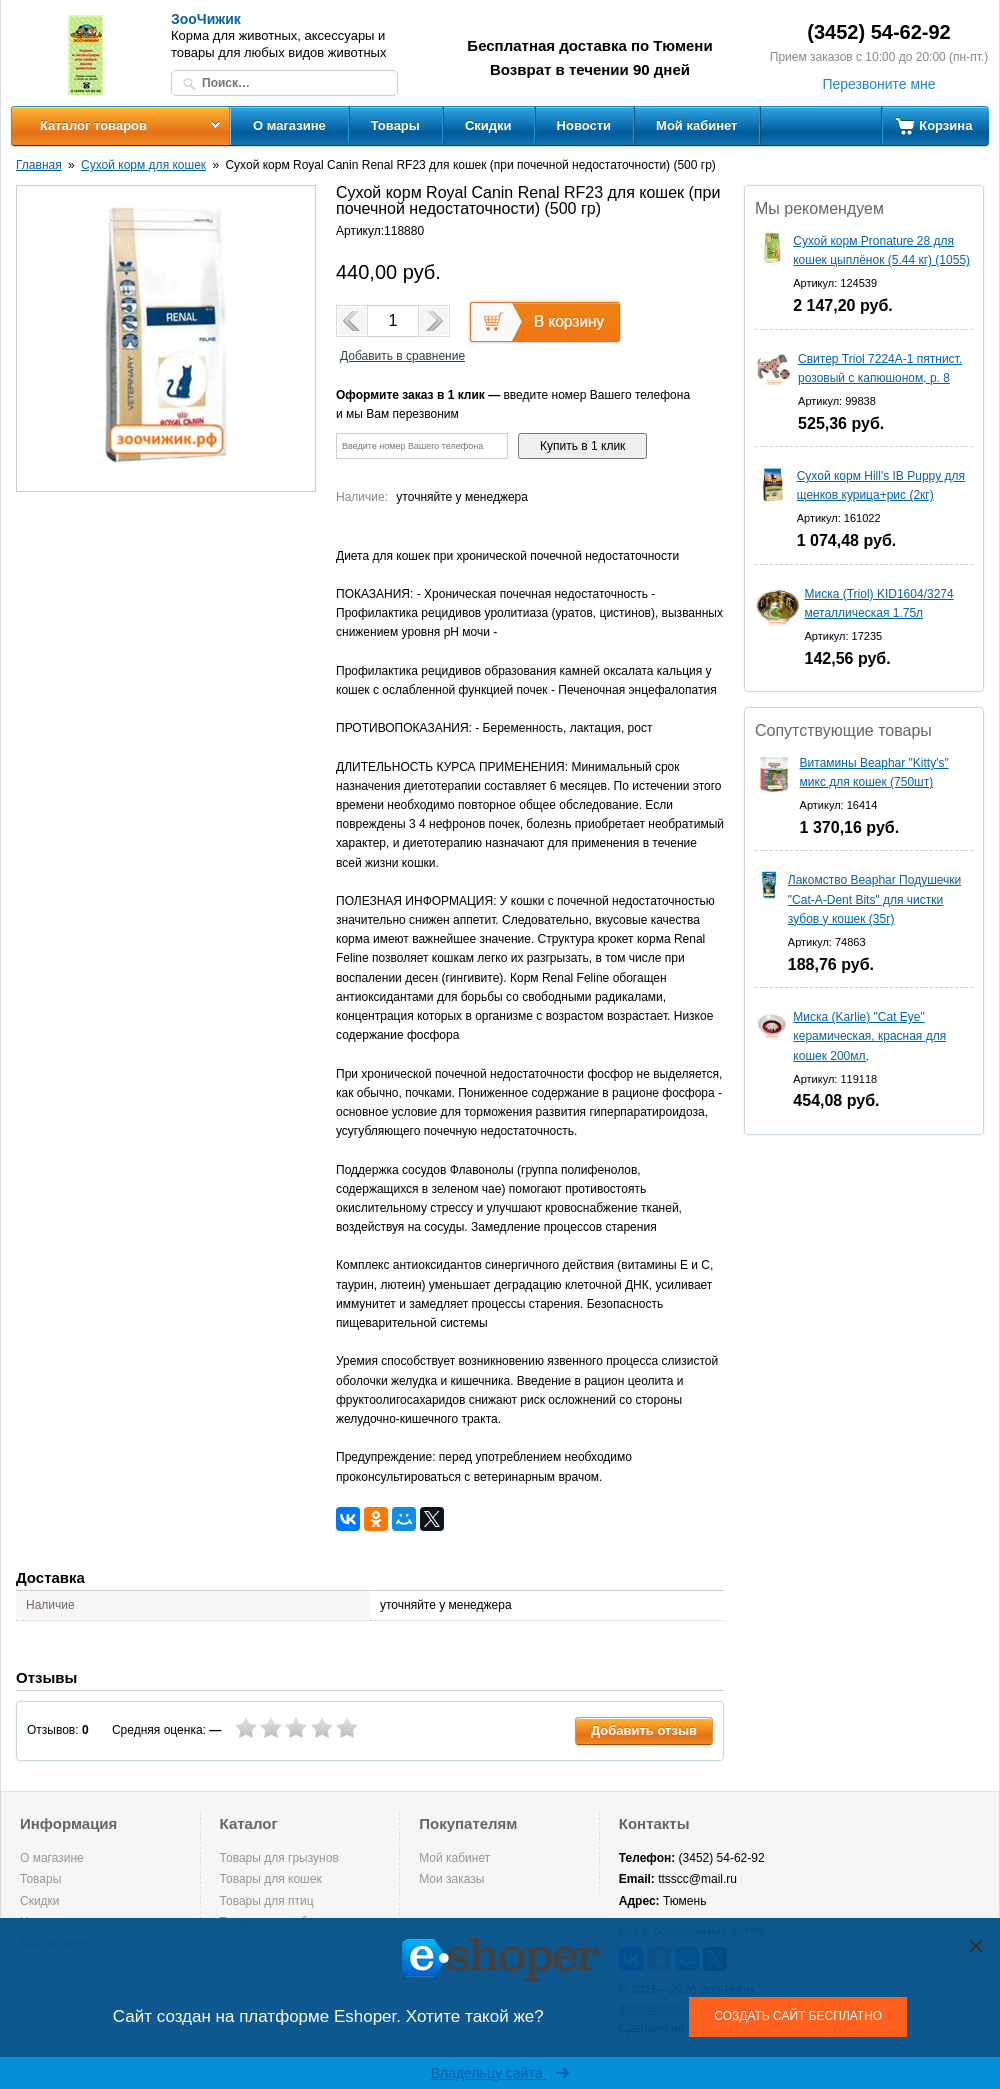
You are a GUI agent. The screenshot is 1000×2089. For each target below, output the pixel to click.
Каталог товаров (93, 125)
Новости (584, 125)
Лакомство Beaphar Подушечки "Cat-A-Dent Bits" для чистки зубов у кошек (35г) (874, 899)
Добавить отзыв (644, 1730)
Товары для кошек (271, 1879)
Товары (395, 125)
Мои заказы (451, 1879)
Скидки (488, 125)
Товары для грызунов (279, 1858)
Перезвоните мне (878, 84)
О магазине (289, 125)
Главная (39, 165)
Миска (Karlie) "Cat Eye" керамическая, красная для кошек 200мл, (869, 1036)
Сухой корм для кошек (143, 165)
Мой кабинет (696, 125)
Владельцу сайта (500, 2073)
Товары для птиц (267, 1901)
